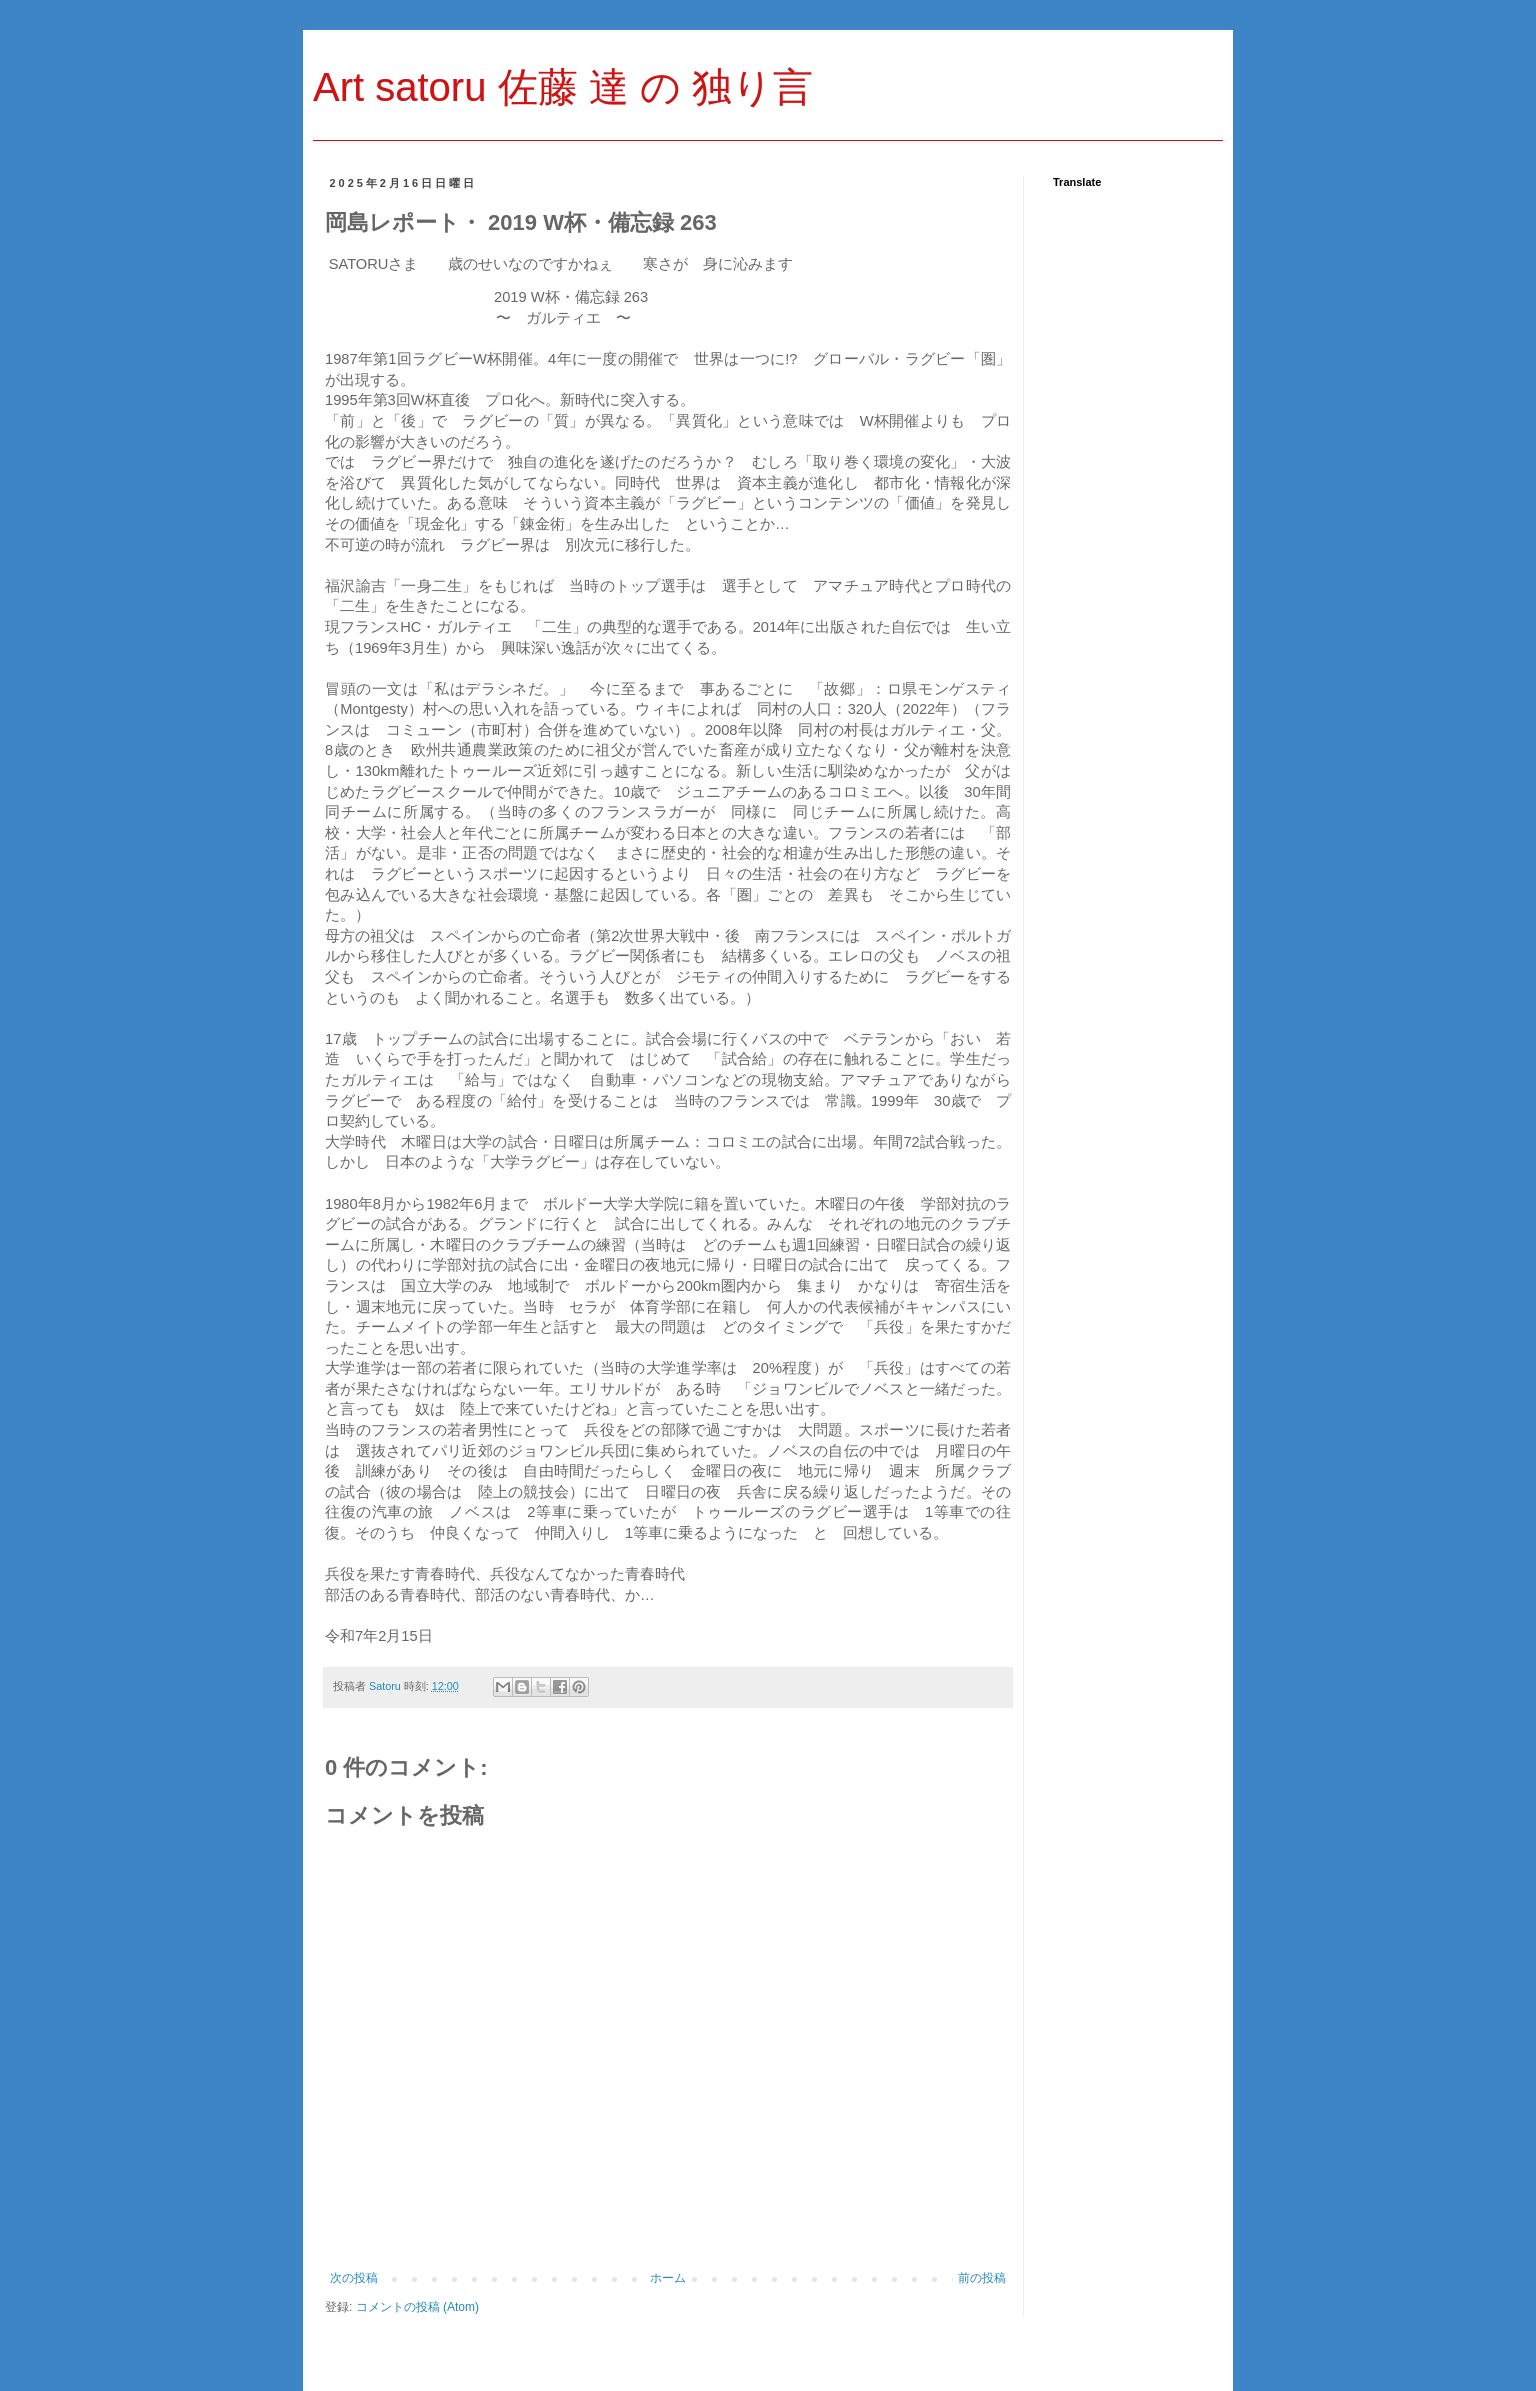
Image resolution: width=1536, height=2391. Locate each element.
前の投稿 (982, 2278)
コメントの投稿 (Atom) (417, 2307)
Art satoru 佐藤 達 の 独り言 (563, 87)
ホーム (668, 2278)
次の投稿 (354, 2278)
